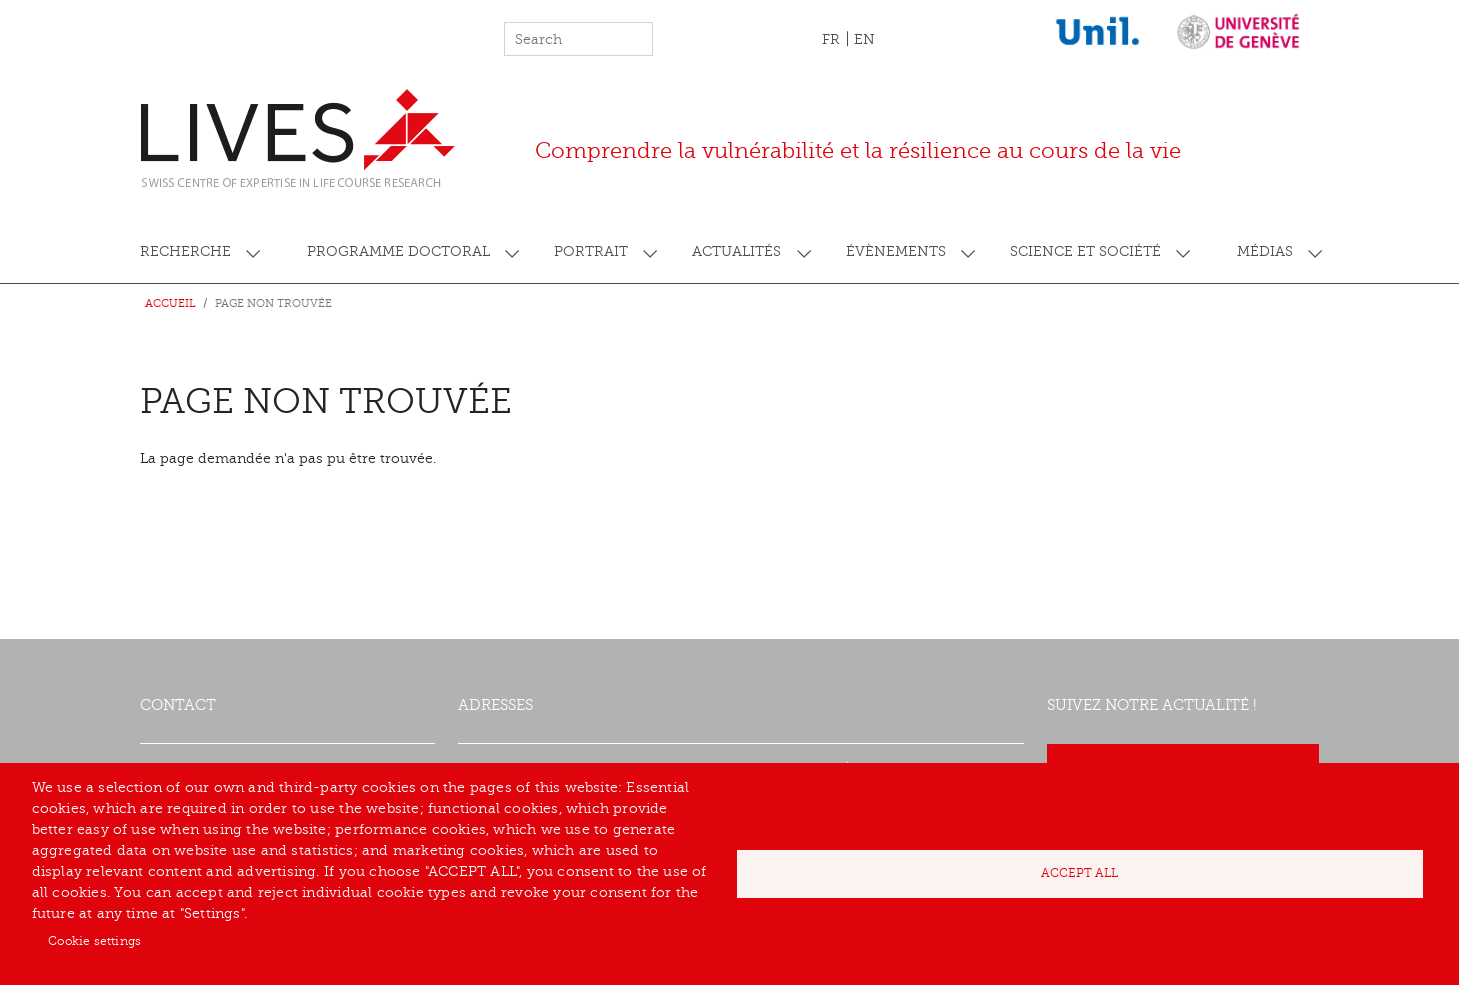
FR (831, 39)
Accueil (170, 303)
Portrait (591, 251)
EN (864, 39)
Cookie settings (94, 941)
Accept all (1079, 873)
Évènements (896, 251)
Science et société (1085, 251)
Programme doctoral (398, 251)
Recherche (185, 251)
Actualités (736, 251)
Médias (1265, 251)
